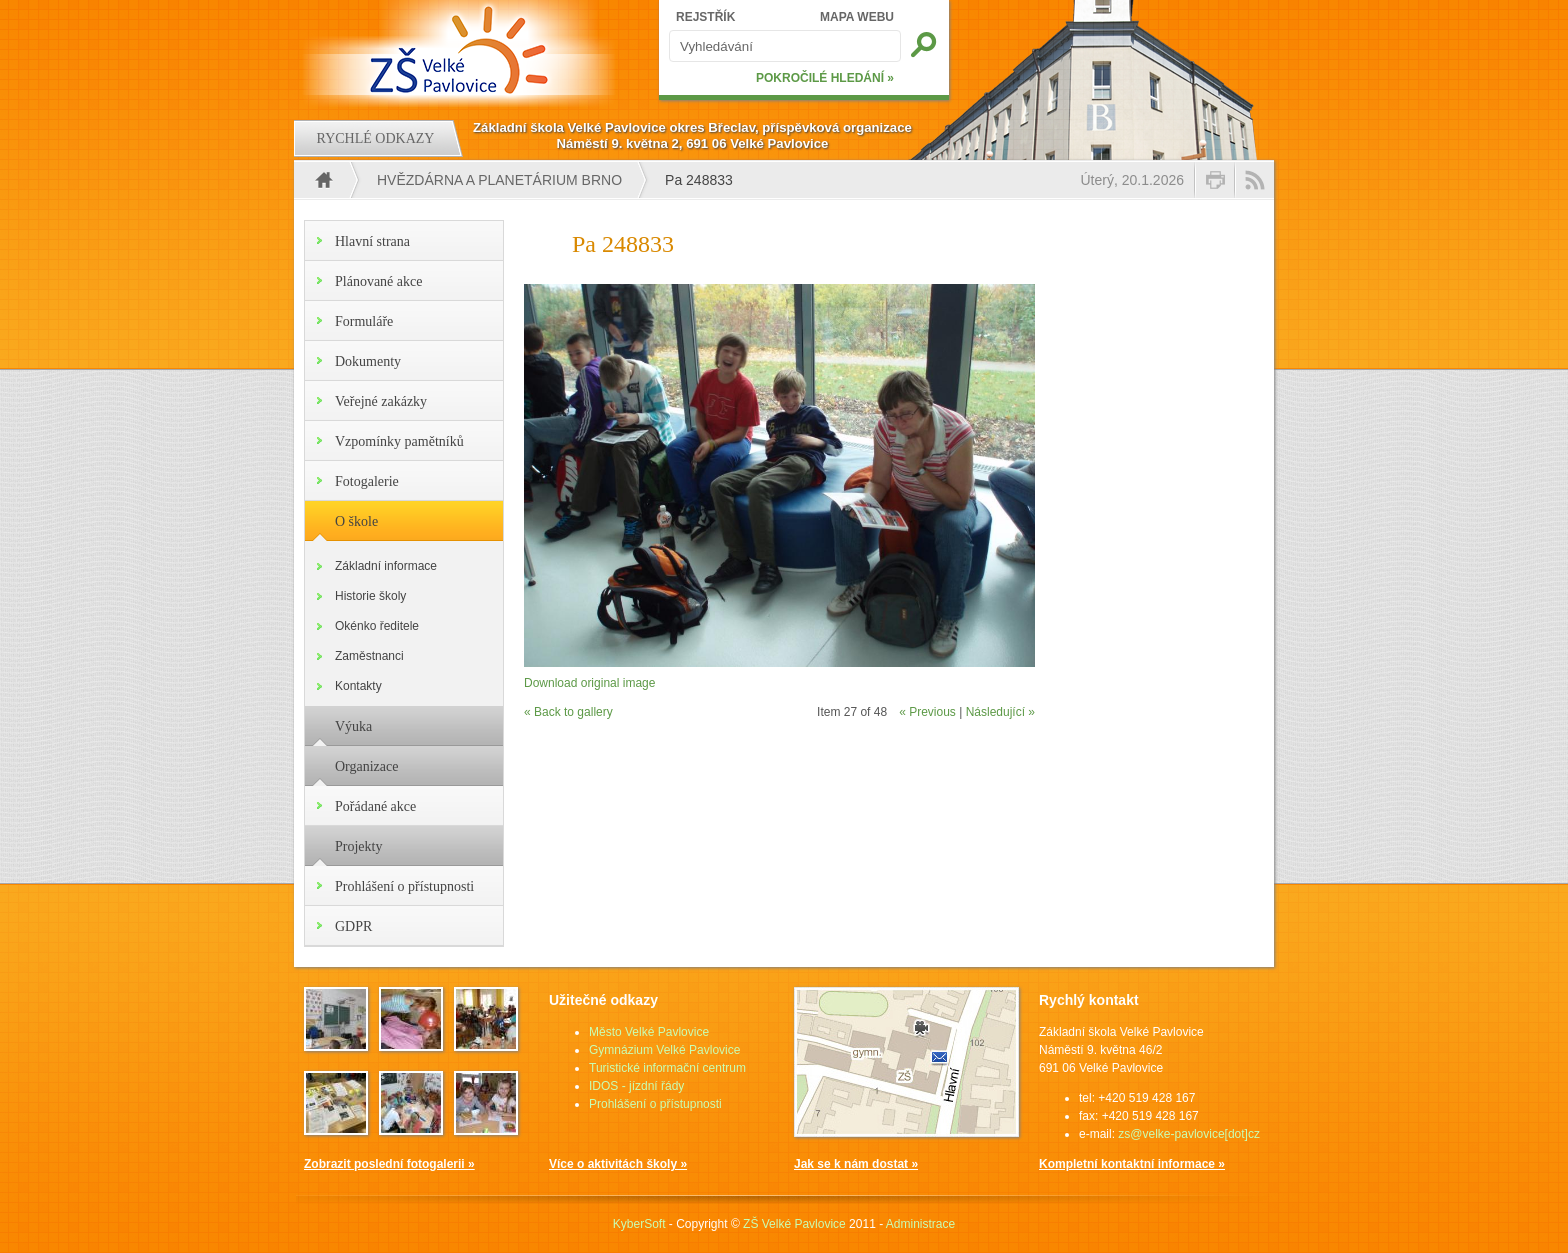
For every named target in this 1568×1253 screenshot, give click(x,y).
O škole (356, 521)
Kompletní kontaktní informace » (1132, 1164)
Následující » (1000, 712)
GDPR (353, 926)
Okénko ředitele (377, 626)
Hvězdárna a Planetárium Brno (499, 180)
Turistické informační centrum (667, 1068)
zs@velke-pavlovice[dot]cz (1189, 1134)
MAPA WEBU (857, 17)
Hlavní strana (372, 241)
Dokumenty (368, 361)
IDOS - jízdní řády (636, 1086)
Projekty (358, 846)
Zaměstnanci (369, 656)
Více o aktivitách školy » (618, 1164)
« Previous (927, 712)
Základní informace (386, 566)
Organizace (366, 766)
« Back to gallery (568, 712)
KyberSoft (639, 1224)
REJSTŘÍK (705, 17)
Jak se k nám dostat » (856, 1164)
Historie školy (370, 596)
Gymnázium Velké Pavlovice (664, 1050)
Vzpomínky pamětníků (399, 441)
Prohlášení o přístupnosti (404, 886)
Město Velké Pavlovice (649, 1032)
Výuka (353, 726)
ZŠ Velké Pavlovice (794, 1224)
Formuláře (364, 321)
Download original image (589, 683)
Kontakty (358, 686)
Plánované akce (378, 281)
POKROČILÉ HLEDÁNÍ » (825, 78)
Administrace (920, 1224)
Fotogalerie (367, 481)
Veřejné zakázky (381, 401)
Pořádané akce (375, 806)
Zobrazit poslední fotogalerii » (389, 1164)
